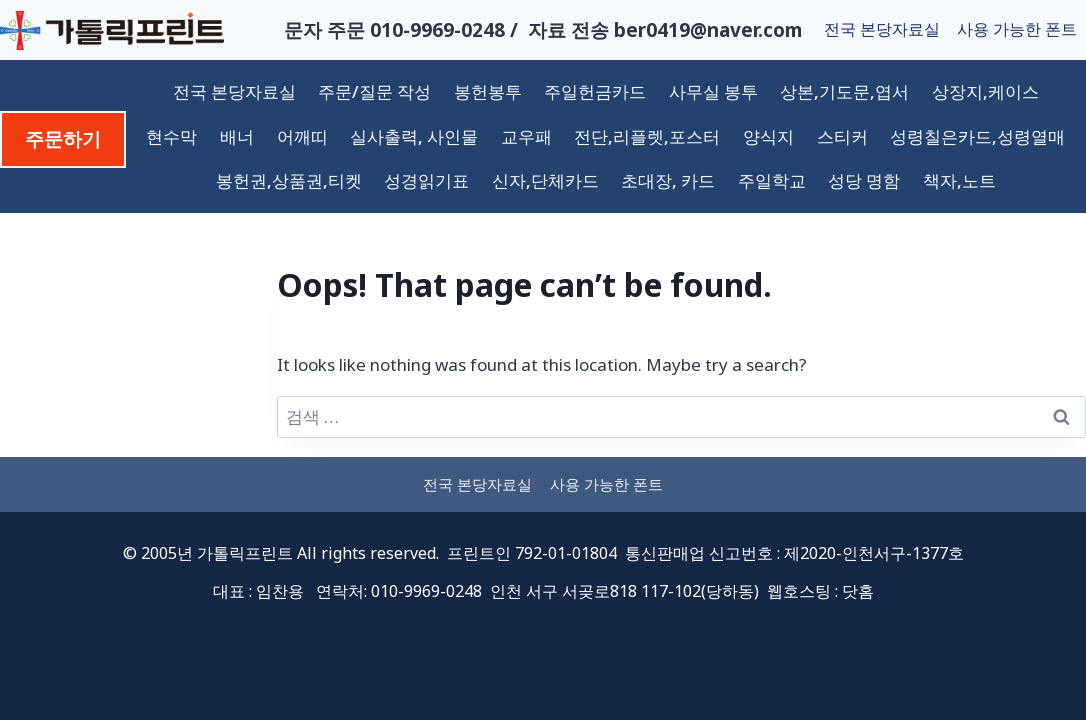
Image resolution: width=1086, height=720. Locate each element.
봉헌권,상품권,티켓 (289, 180)
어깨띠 (302, 136)
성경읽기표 (426, 180)
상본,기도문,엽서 (844, 91)
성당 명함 (864, 180)
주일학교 (772, 180)
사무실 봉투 (713, 91)
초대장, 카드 (668, 180)
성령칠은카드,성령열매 (977, 136)
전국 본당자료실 (882, 29)
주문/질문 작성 (374, 91)
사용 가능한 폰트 (1017, 29)
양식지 (768, 136)
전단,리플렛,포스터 (647, 136)
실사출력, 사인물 (414, 136)
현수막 (171, 136)
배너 (237, 136)
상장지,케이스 (985, 91)
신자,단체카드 (545, 180)
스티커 (842, 136)
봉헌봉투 (488, 91)
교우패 (526, 136)
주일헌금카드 (595, 91)
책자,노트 (959, 180)
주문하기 (63, 139)
